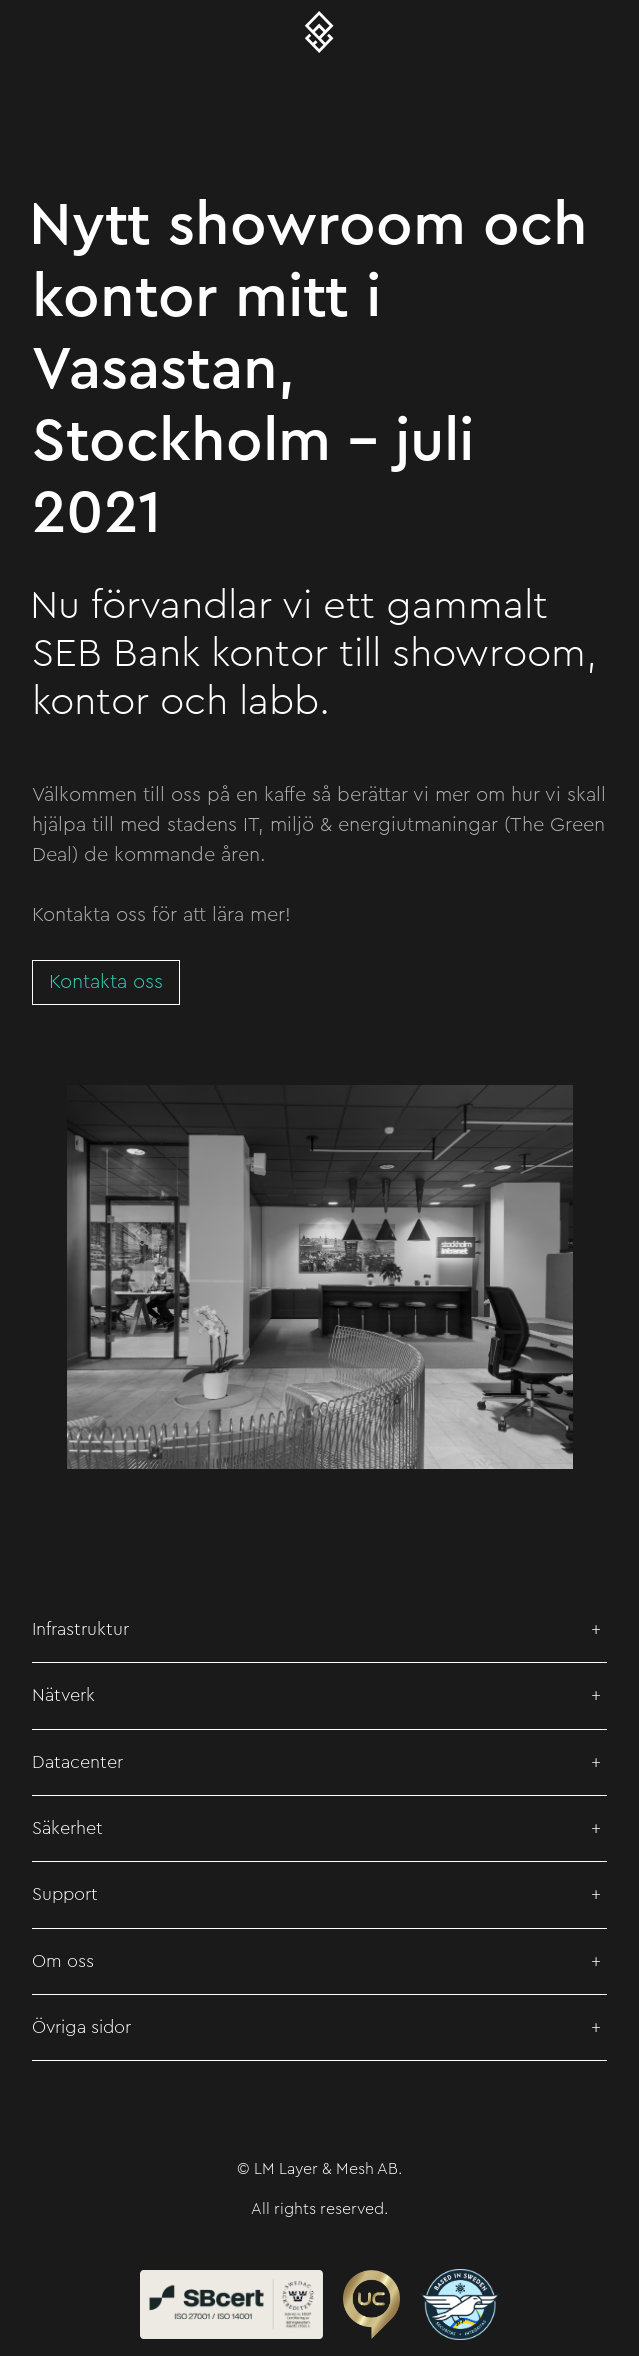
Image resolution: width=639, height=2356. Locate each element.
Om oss (63, 1961)
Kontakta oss (106, 982)
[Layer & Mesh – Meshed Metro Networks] (320, 32)
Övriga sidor (81, 2027)
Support (65, 1894)
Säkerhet (67, 1828)
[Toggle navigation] (32, 32)
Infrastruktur (80, 1629)
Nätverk (63, 1695)
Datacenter (77, 1762)
